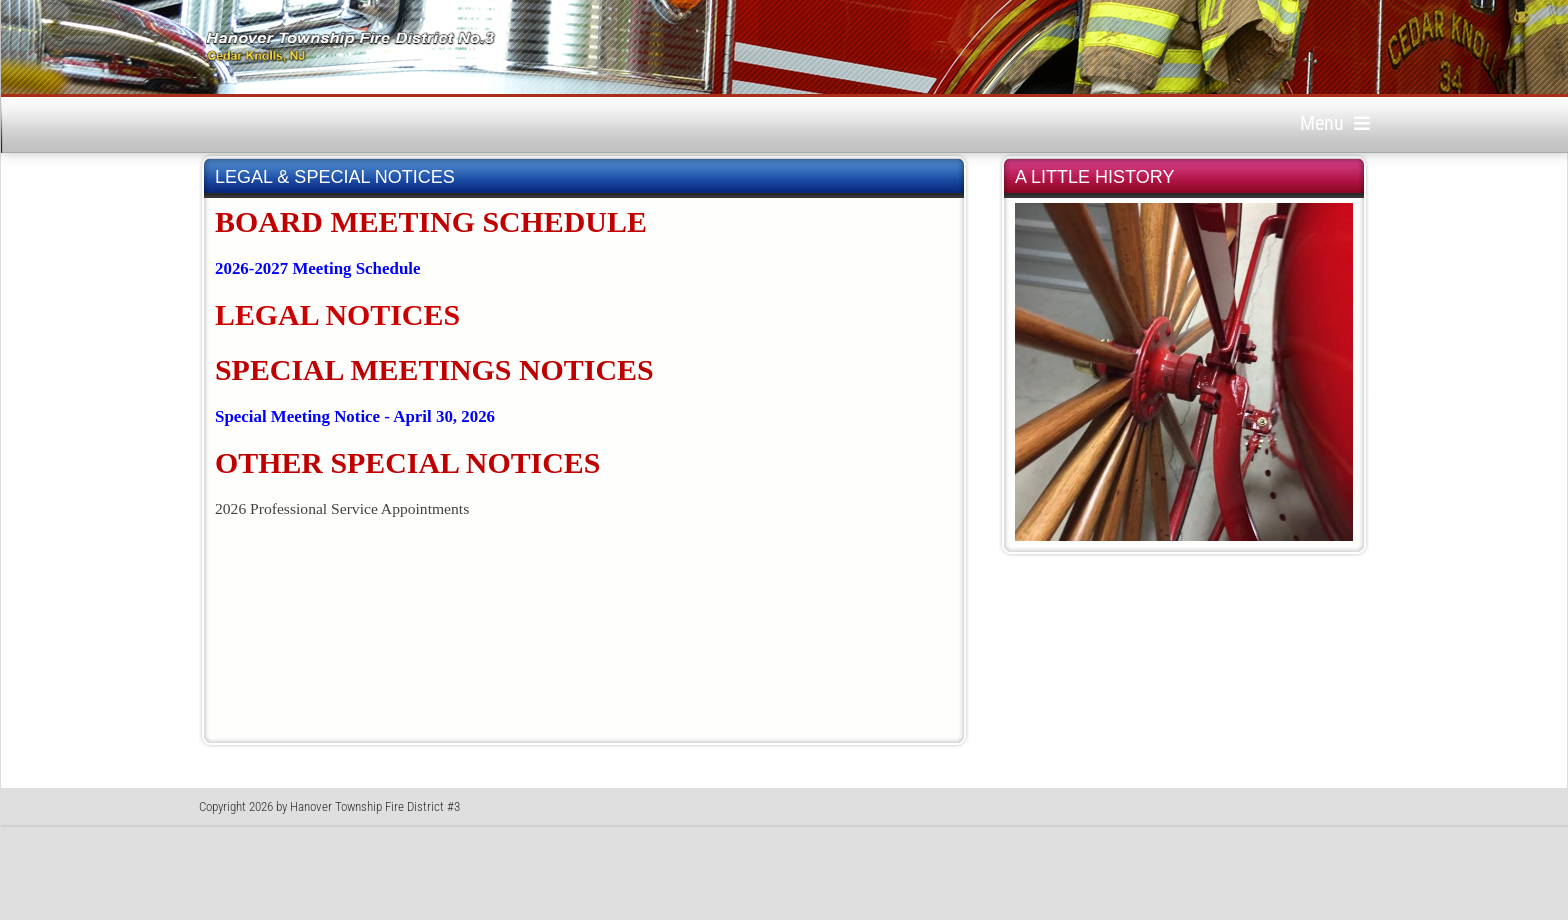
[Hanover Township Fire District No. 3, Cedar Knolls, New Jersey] (350, 47)
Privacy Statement (1238, 817)
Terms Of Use (1334, 817)
